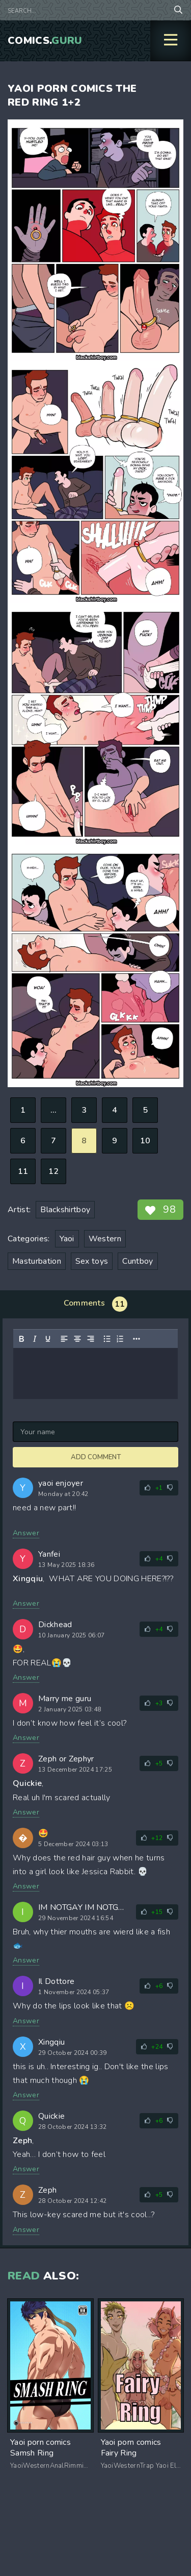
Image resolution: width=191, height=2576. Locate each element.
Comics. (45, 40)
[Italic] (34, 1338)
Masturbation (36, 1261)
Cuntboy (137, 1261)
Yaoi (67, 1238)
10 (145, 1140)
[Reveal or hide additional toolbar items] (136, 1338)
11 (23, 1171)
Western (105, 1238)
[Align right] (90, 1338)
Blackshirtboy (65, 1209)
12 (53, 1171)
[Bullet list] (107, 1338)
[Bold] (21, 1338)
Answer (26, 1533)
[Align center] (77, 1338)
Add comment (96, 1457)
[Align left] (64, 1338)
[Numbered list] (120, 1338)
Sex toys (91, 1261)
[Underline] (47, 1338)
